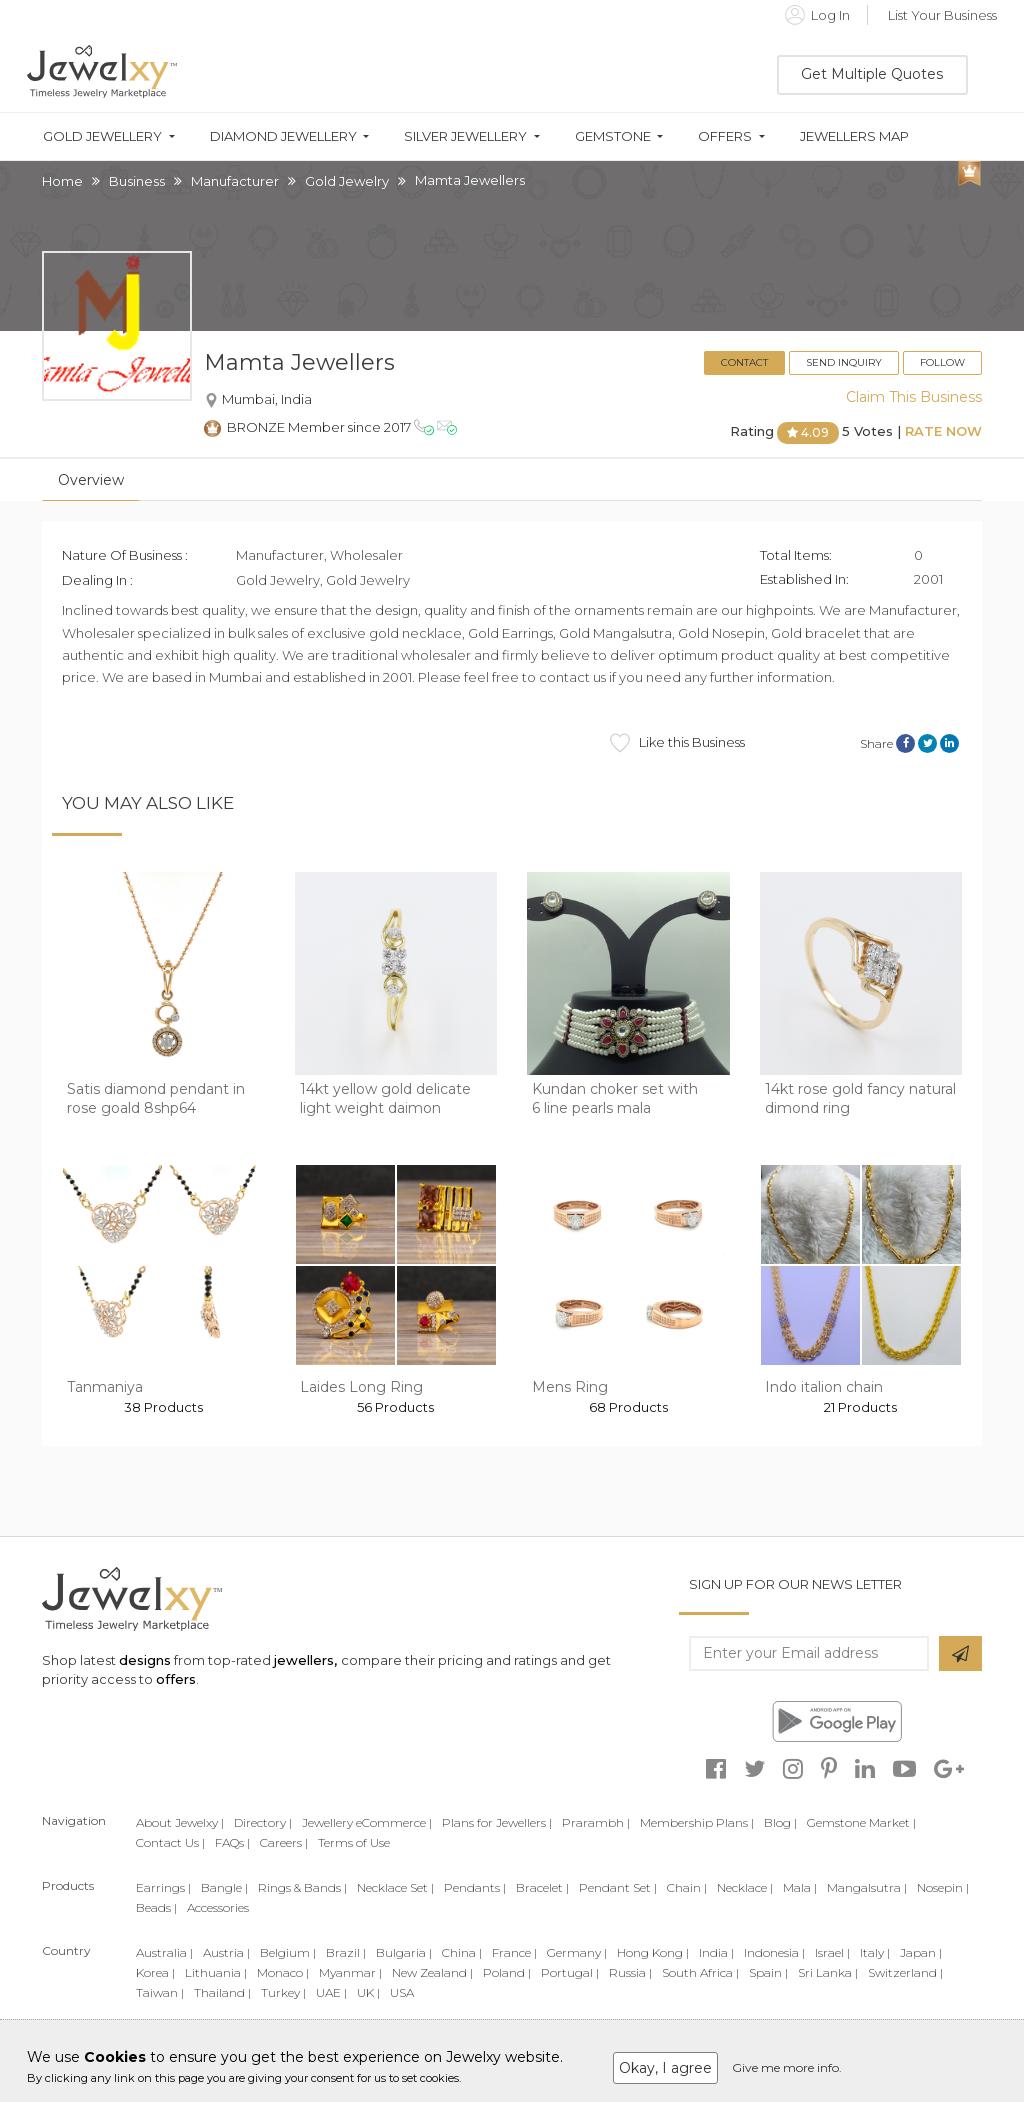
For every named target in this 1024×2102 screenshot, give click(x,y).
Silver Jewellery (465, 136)
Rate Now (943, 432)
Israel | (832, 1952)
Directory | (263, 1822)
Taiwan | (160, 1992)
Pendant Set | (618, 1887)
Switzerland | (905, 1972)
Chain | (687, 1887)
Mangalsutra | (867, 1887)
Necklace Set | (395, 1887)
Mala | (800, 1887)
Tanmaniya (105, 1387)
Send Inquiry (844, 362)
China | (462, 1952)
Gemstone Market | (861, 1822)
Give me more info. (787, 2067)
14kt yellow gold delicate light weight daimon (385, 1099)
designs (145, 1660)
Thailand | (222, 1992)
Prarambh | (596, 1822)
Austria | (226, 1952)
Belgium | (288, 1952)
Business (137, 181)
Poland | (507, 1972)
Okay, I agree (665, 2068)
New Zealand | (432, 1972)
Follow (942, 362)
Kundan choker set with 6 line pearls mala (615, 1099)
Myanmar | (350, 1972)
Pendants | (475, 1887)
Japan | (921, 1952)
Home (62, 181)
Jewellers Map (854, 136)
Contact (744, 362)
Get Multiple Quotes (872, 74)
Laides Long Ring (361, 1387)
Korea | (155, 1972)
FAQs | (232, 1842)
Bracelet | (542, 1887)
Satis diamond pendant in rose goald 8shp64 (156, 1099)
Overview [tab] (91, 480)
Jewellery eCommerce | (367, 1822)
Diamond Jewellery (283, 136)
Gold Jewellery (102, 136)
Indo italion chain (824, 1387)
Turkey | (283, 1992)
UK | (368, 1992)
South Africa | (700, 1972)
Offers (725, 136)
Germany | (577, 1952)
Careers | (284, 1842)
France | (514, 1952)
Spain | (768, 1972)
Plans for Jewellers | (497, 1822)
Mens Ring (570, 1387)
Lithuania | (216, 1972)
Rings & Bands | (302, 1887)
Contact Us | (170, 1842)
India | (716, 1952)
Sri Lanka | (828, 1972)
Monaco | (283, 1972)
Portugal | (570, 1972)
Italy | (875, 1952)
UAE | (331, 1992)
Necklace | (745, 1887)
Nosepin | (943, 1887)
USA (402, 1992)
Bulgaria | (404, 1952)
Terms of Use (354, 1842)
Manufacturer (235, 181)
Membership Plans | (697, 1822)
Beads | (156, 1907)
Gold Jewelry (347, 181)
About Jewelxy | (180, 1822)
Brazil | (346, 1952)
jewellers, (305, 1660)
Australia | (164, 1952)
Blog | (780, 1822)
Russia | (630, 1972)
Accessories (218, 1907)
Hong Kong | (653, 1952)
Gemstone (613, 136)
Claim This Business (914, 397)
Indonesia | (774, 1952)
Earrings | (163, 1887)
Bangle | (224, 1887)
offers (176, 1679)
